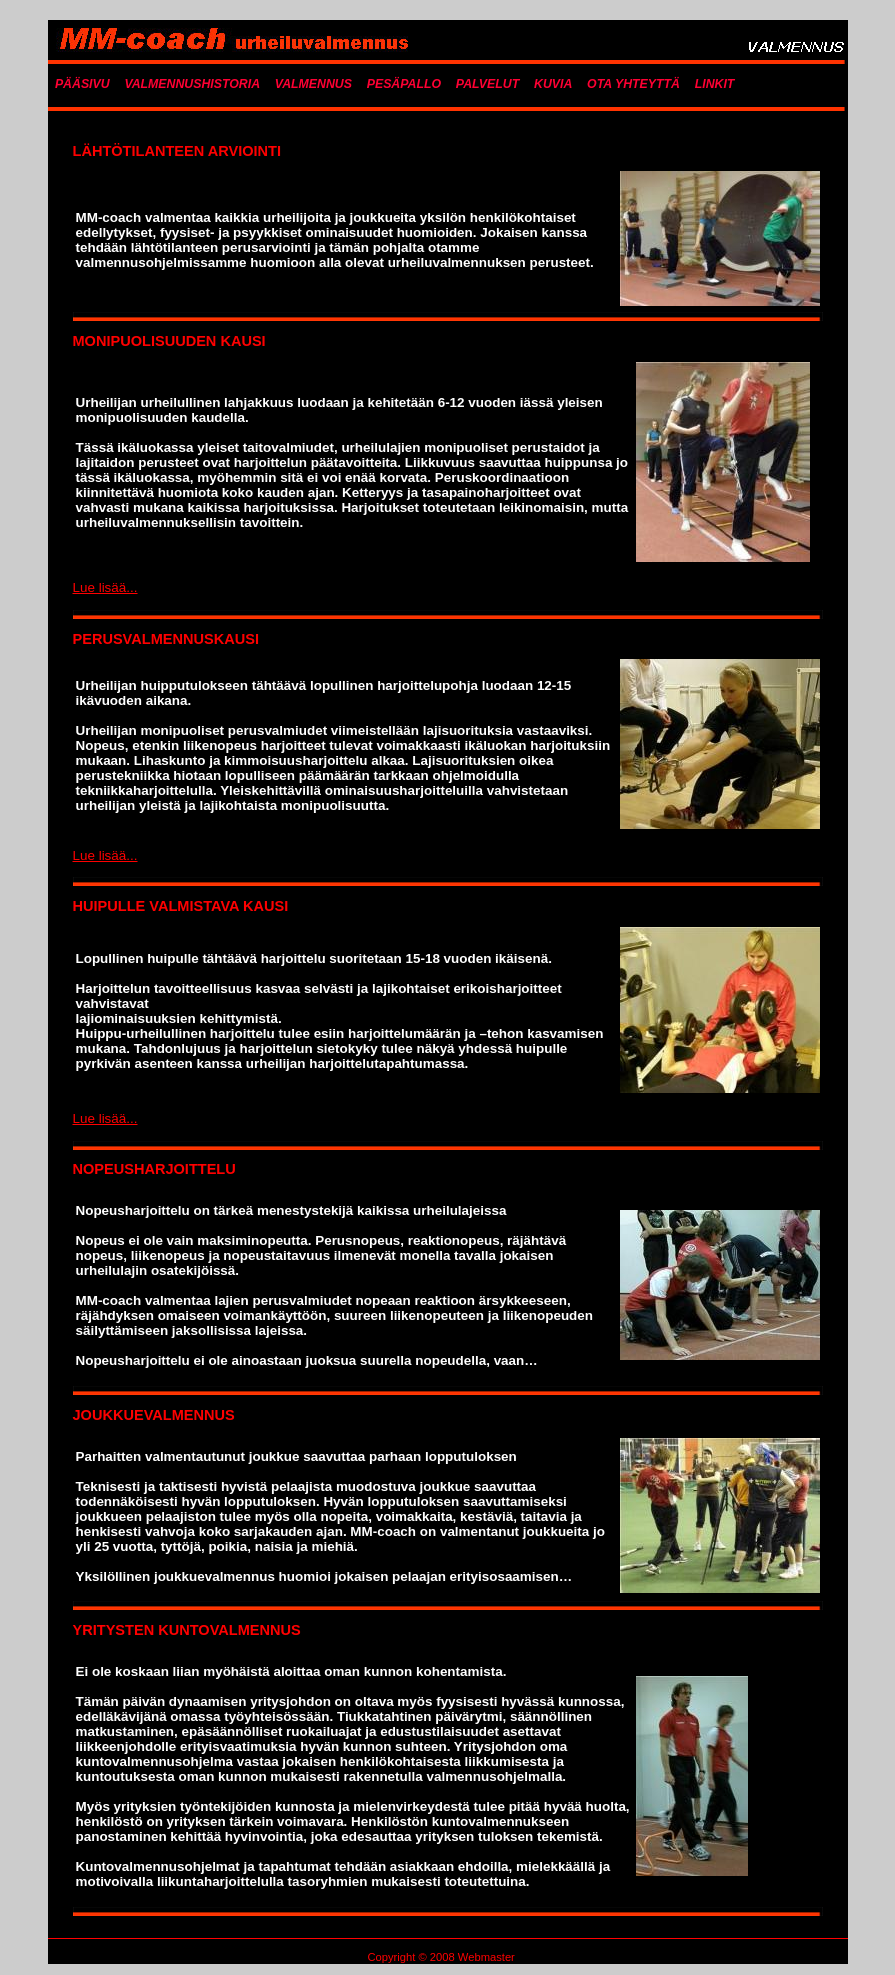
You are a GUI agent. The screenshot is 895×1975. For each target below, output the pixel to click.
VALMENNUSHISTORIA (192, 84)
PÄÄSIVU (82, 84)
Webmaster (486, 1957)
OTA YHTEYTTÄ (633, 84)
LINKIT (715, 84)
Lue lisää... (105, 587)
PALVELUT (487, 84)
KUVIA (553, 84)
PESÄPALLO (404, 84)
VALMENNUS (313, 84)
